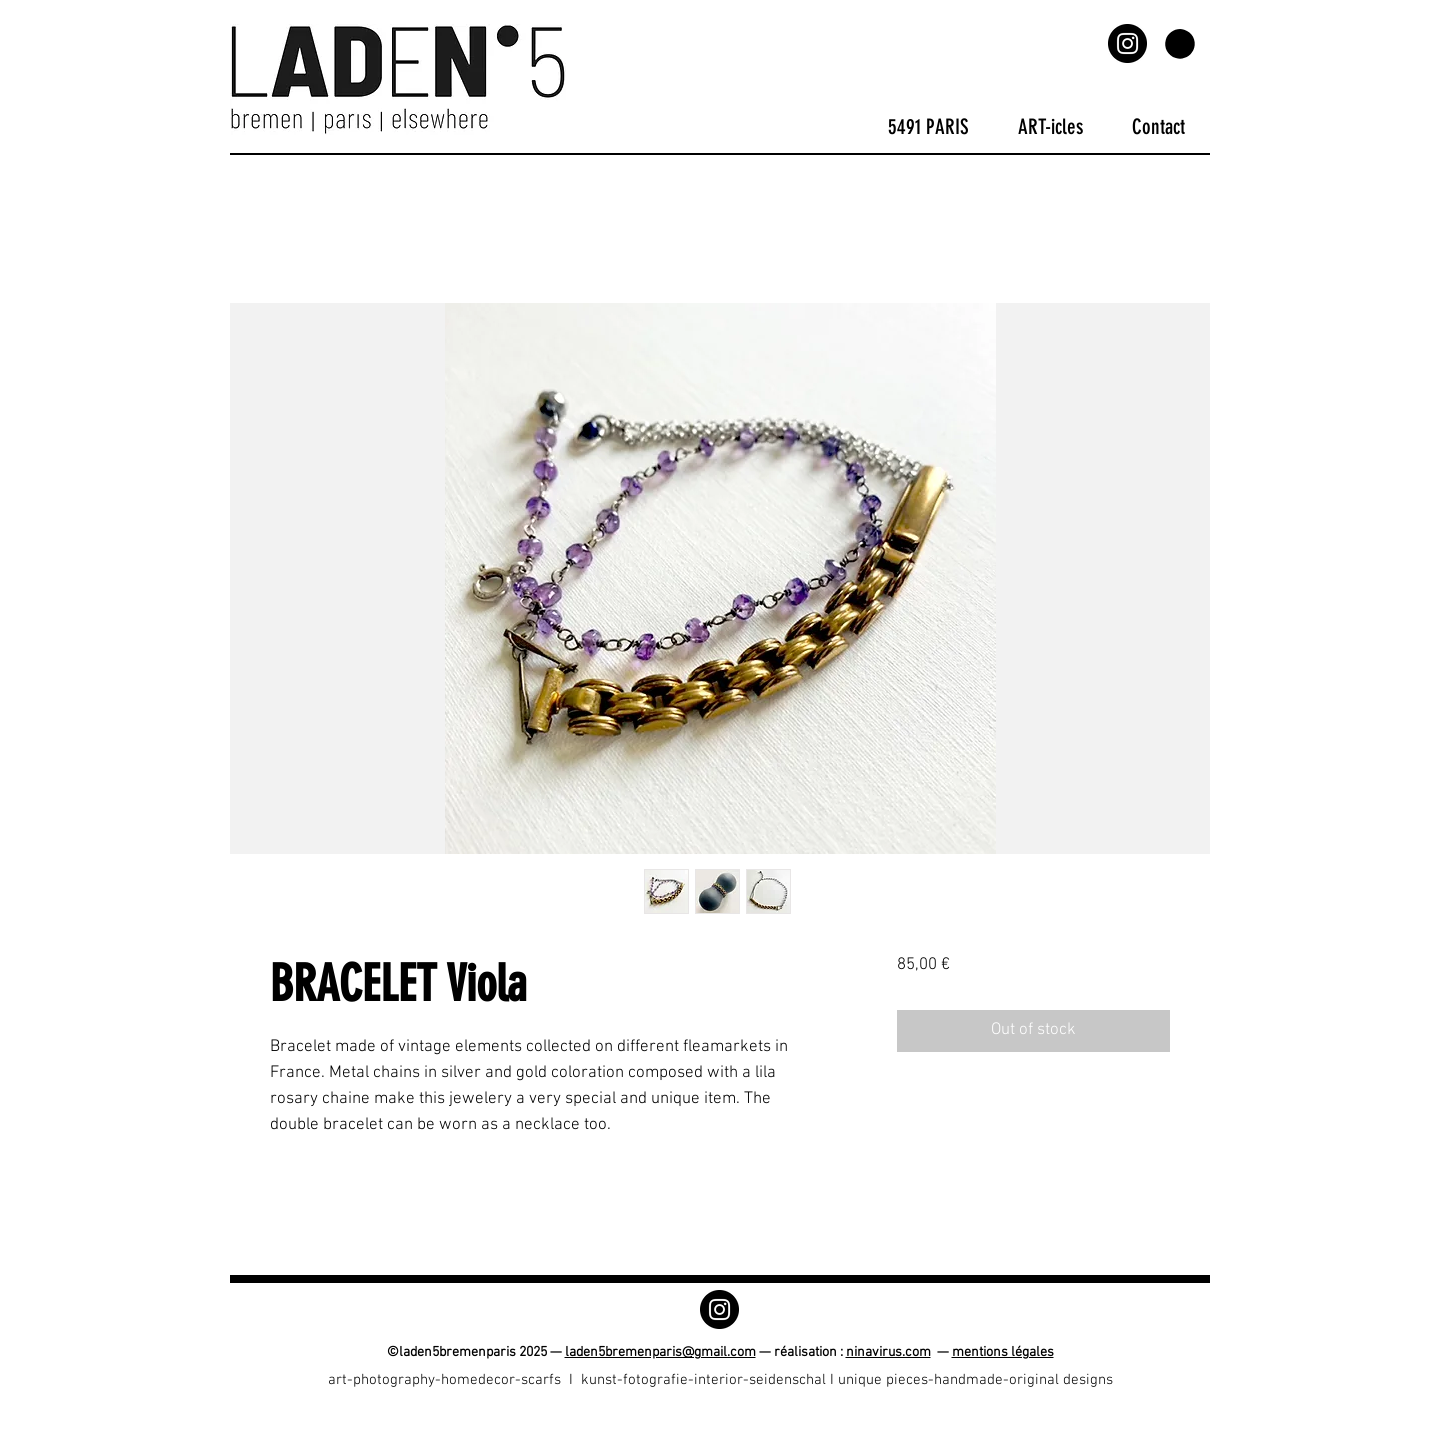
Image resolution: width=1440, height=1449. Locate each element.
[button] (1180, 44)
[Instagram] (1127, 43)
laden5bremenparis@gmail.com (660, 1352)
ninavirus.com (888, 1352)
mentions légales (1003, 1352)
